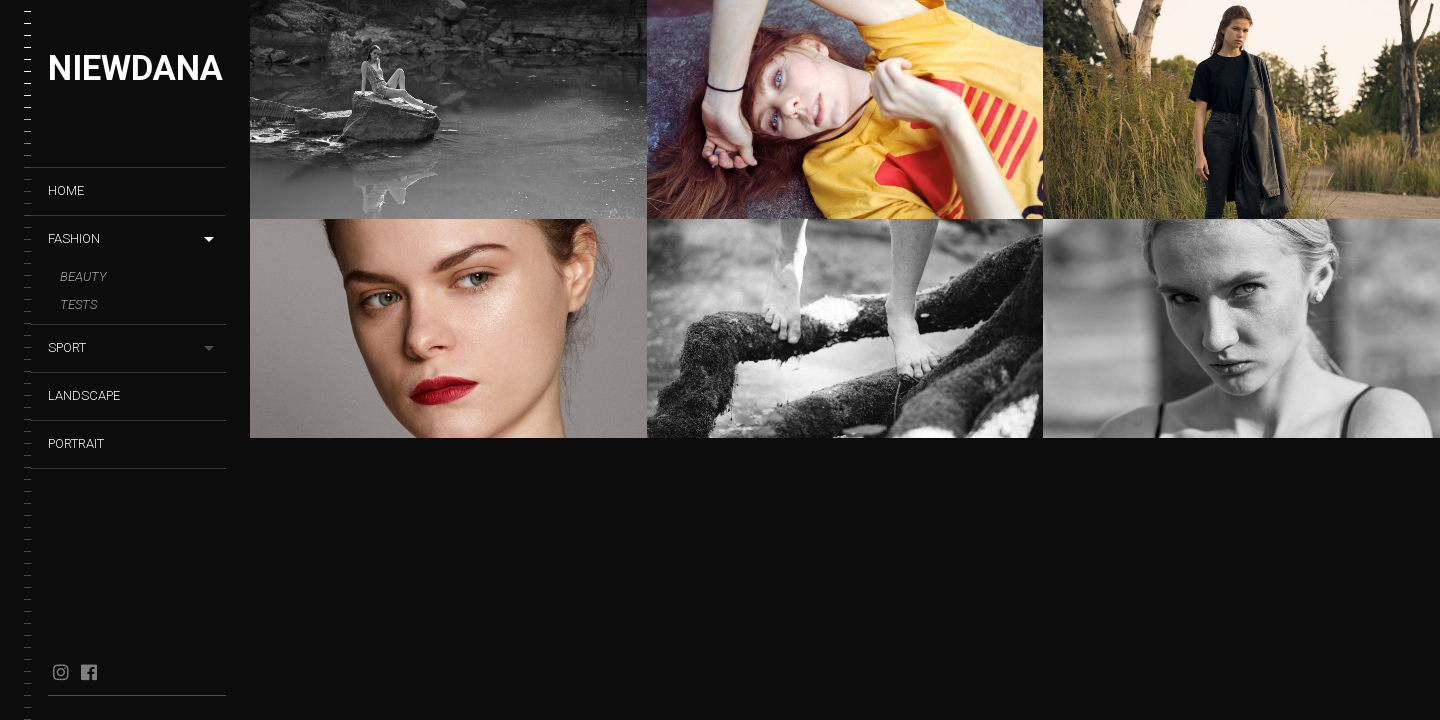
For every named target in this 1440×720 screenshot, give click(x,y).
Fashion (74, 238)
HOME (66, 190)
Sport (67, 347)
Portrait (76, 443)
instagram (60, 672)
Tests (78, 304)
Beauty (83, 276)
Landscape (84, 395)
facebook (88, 672)
